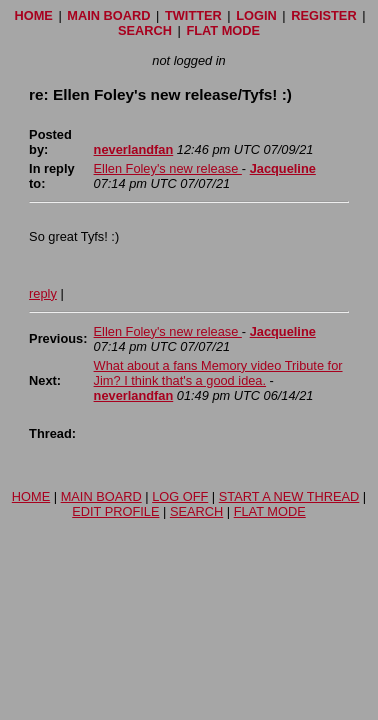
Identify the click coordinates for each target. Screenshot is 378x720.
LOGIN (256, 15)
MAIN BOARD (108, 15)
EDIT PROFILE (115, 511)
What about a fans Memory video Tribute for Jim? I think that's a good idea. (218, 373)
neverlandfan (134, 149)
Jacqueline (283, 168)
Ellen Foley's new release (168, 168)
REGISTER (323, 15)
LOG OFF (180, 496)
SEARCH (145, 30)
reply (43, 293)
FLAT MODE (223, 30)
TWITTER (193, 15)
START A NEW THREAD (289, 496)
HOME (33, 15)
